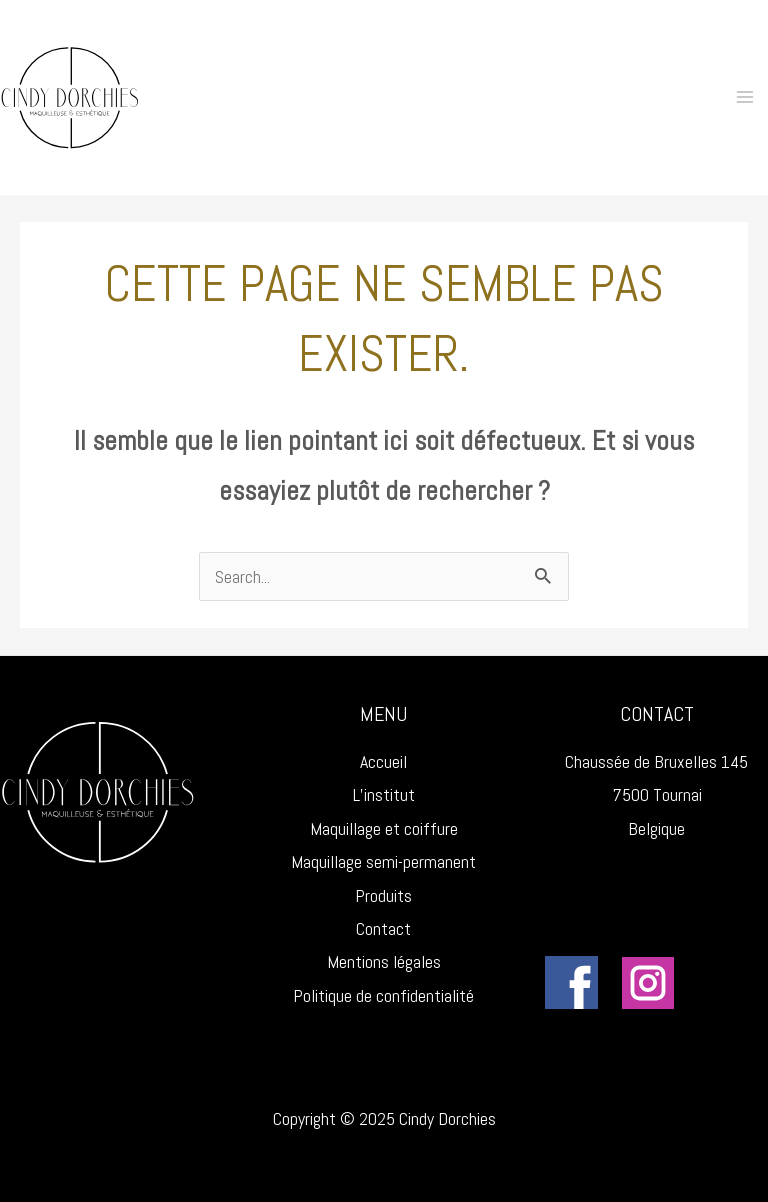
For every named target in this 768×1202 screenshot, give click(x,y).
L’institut (384, 794)
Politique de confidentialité (383, 995)
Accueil (383, 761)
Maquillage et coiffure (384, 828)
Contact (383, 928)
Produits (383, 895)
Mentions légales (384, 961)
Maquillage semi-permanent (383, 861)
